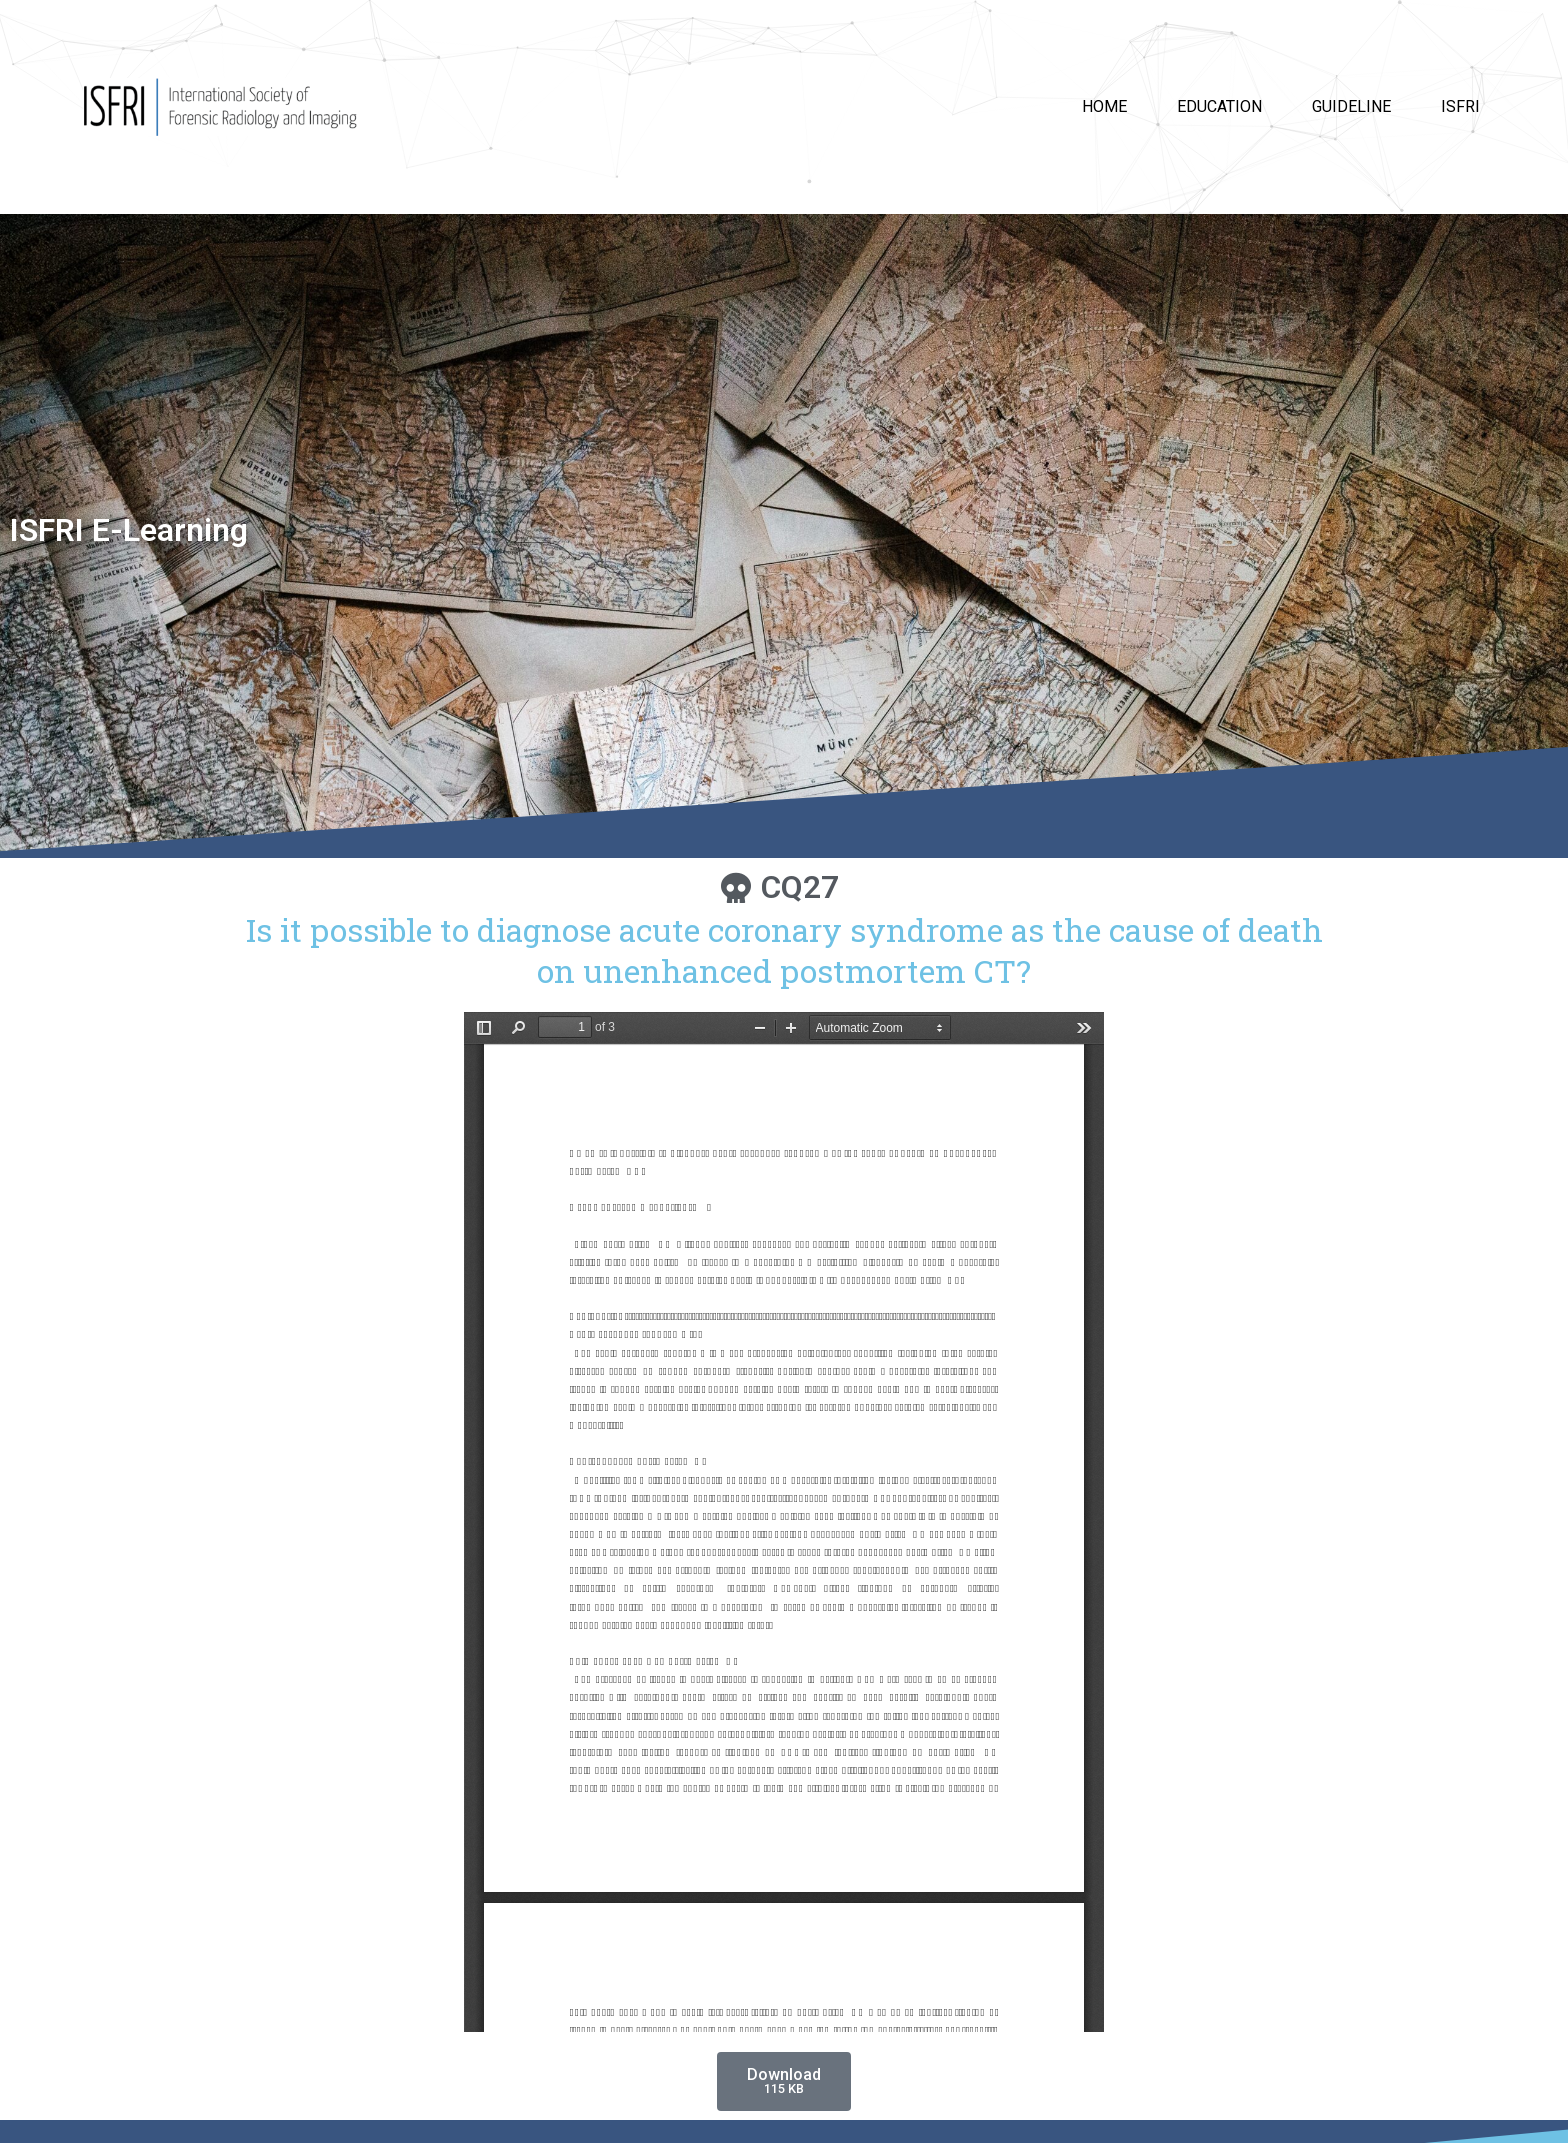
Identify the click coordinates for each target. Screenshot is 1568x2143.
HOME (1104, 106)
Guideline (1351, 106)
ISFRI (1460, 106)
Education (1219, 106)
